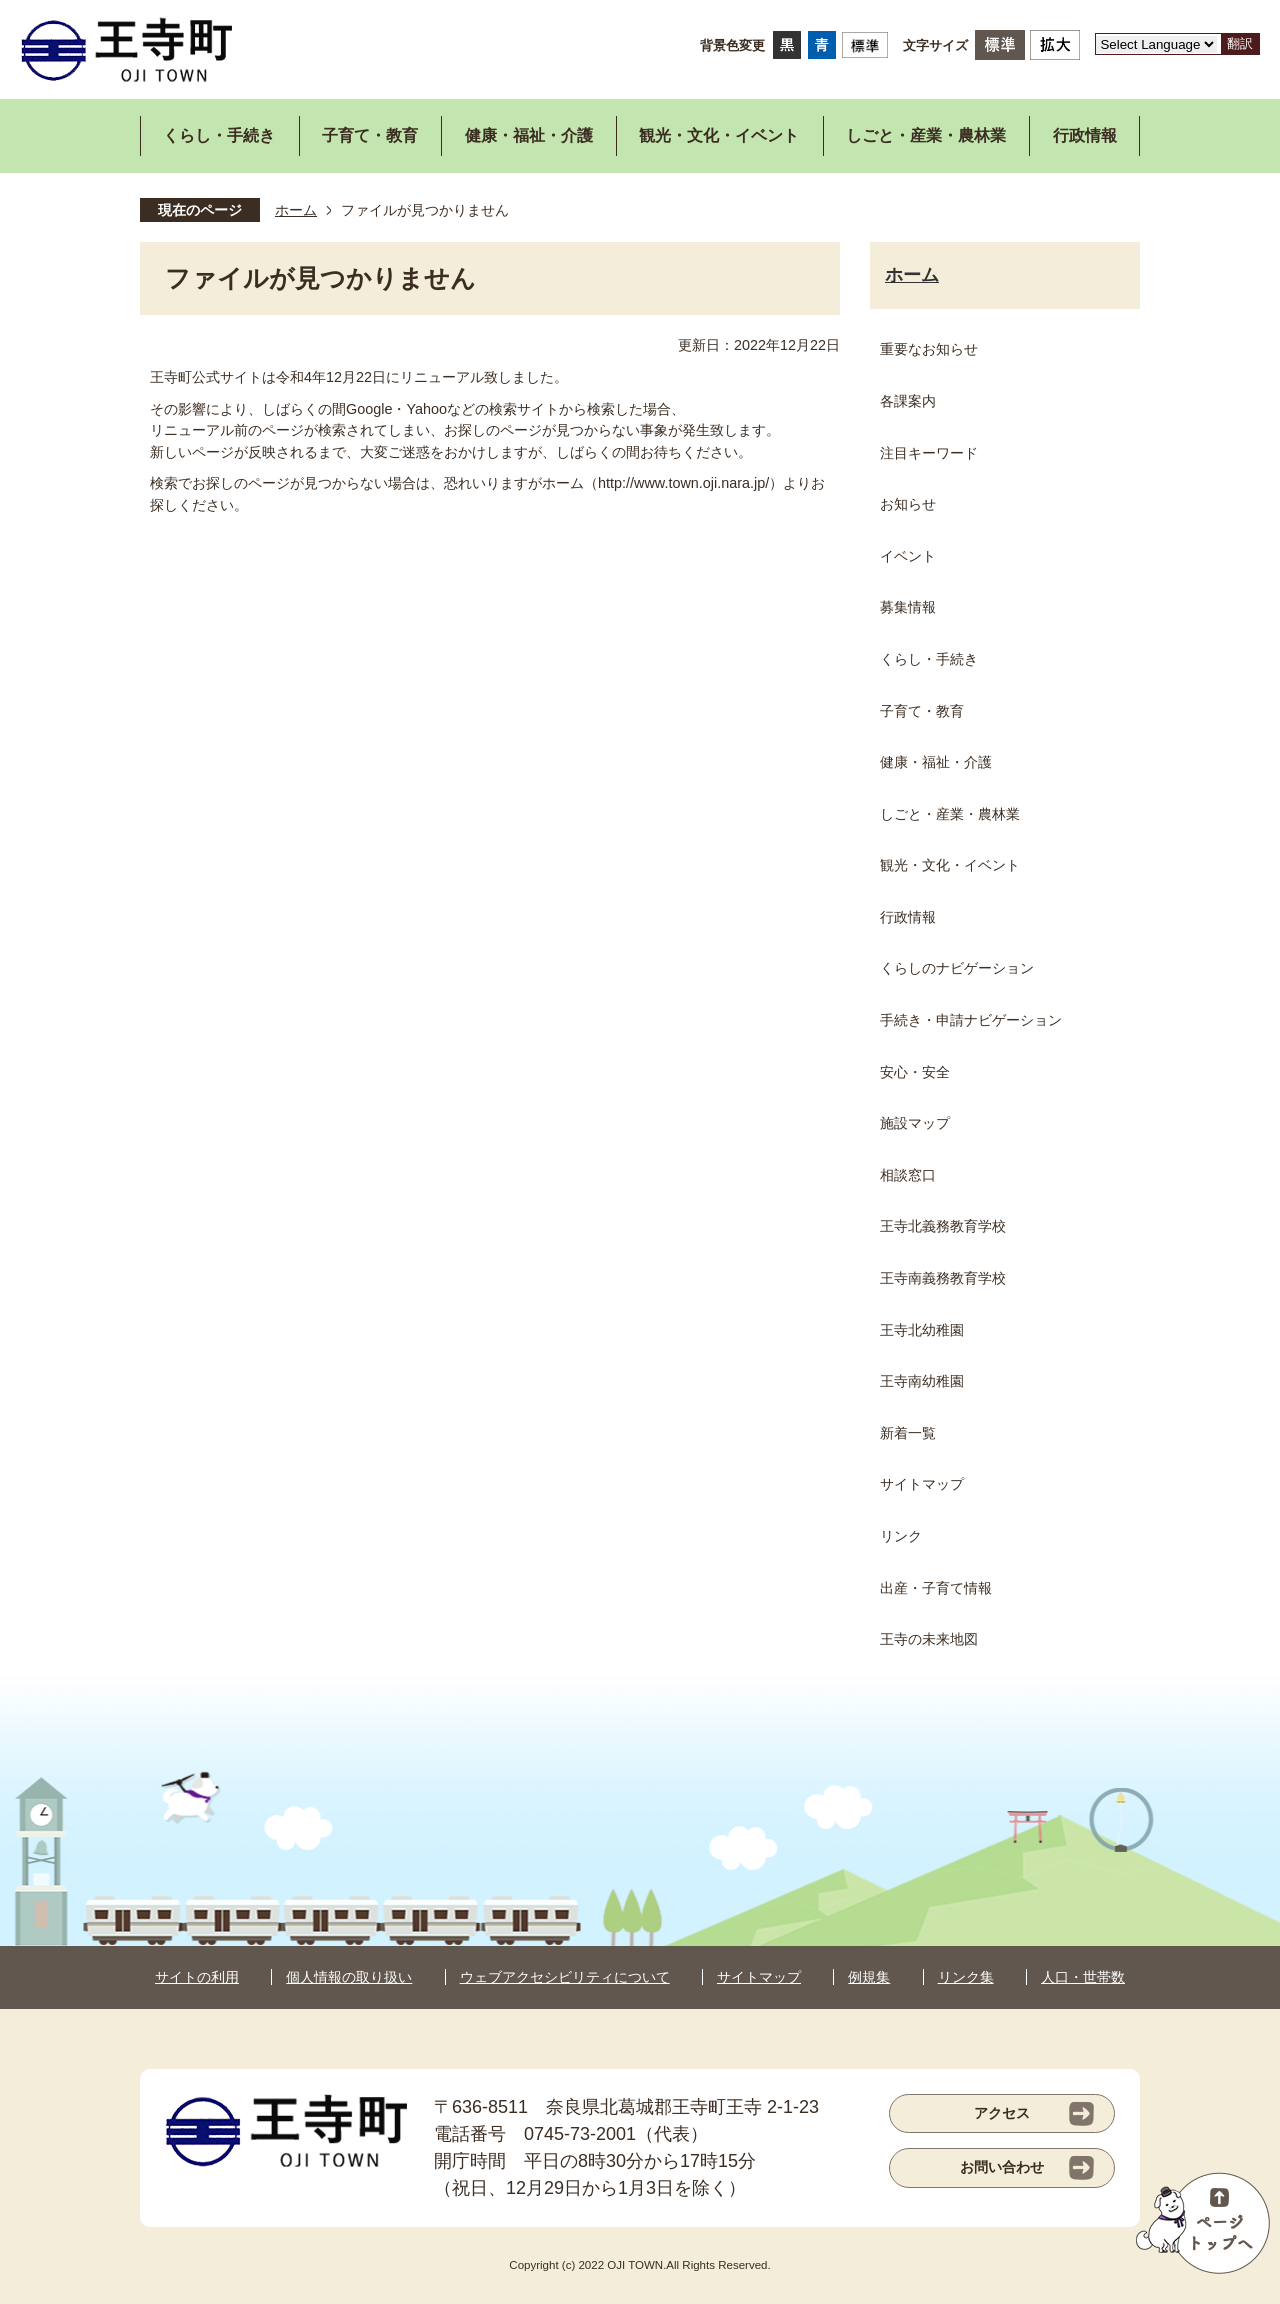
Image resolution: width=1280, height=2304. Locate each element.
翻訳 (1240, 43)
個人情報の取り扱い (349, 1977)
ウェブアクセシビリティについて (565, 1977)
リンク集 (966, 1977)
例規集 (869, 1977)
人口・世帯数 (1083, 1977)
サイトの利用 (197, 1977)
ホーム (296, 210)
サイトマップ (759, 1977)
